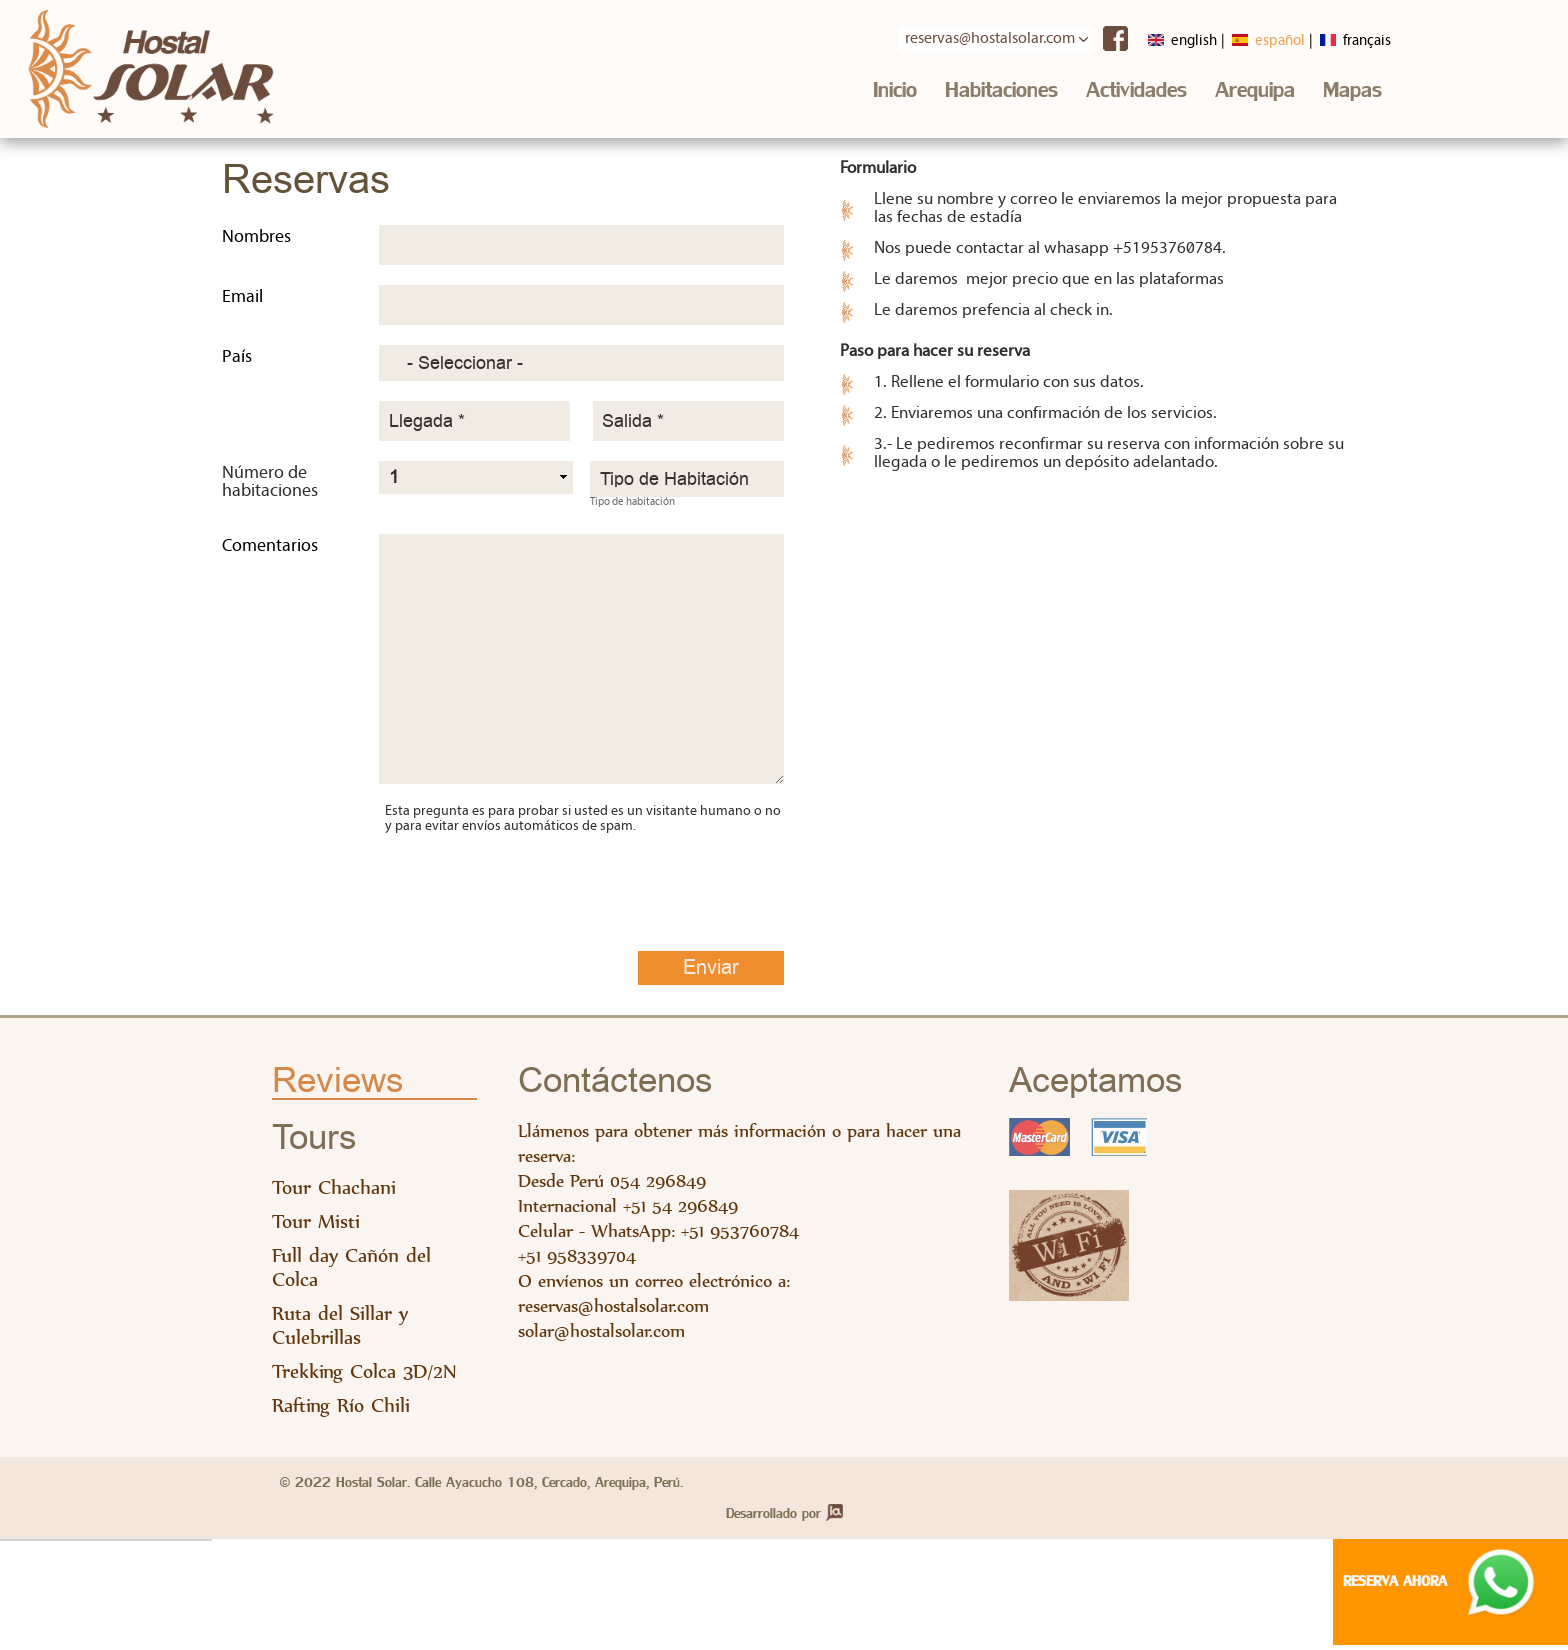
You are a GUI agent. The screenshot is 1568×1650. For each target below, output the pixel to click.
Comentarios (270, 551)
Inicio (895, 92)
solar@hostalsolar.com (601, 1335)
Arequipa (1255, 92)
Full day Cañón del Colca (351, 1272)
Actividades (1136, 92)
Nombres (256, 242)
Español (1249, 41)
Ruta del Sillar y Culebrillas (340, 1330)
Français (1343, 41)
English (1156, 41)
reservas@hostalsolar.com (613, 1310)
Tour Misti (316, 1226)
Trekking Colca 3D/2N (364, 1376)
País (237, 362)
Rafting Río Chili (341, 1410)
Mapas (1352, 92)
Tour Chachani (334, 1192)
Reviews (338, 1086)
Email (242, 302)
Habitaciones (1001, 92)
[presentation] (537, 883)
